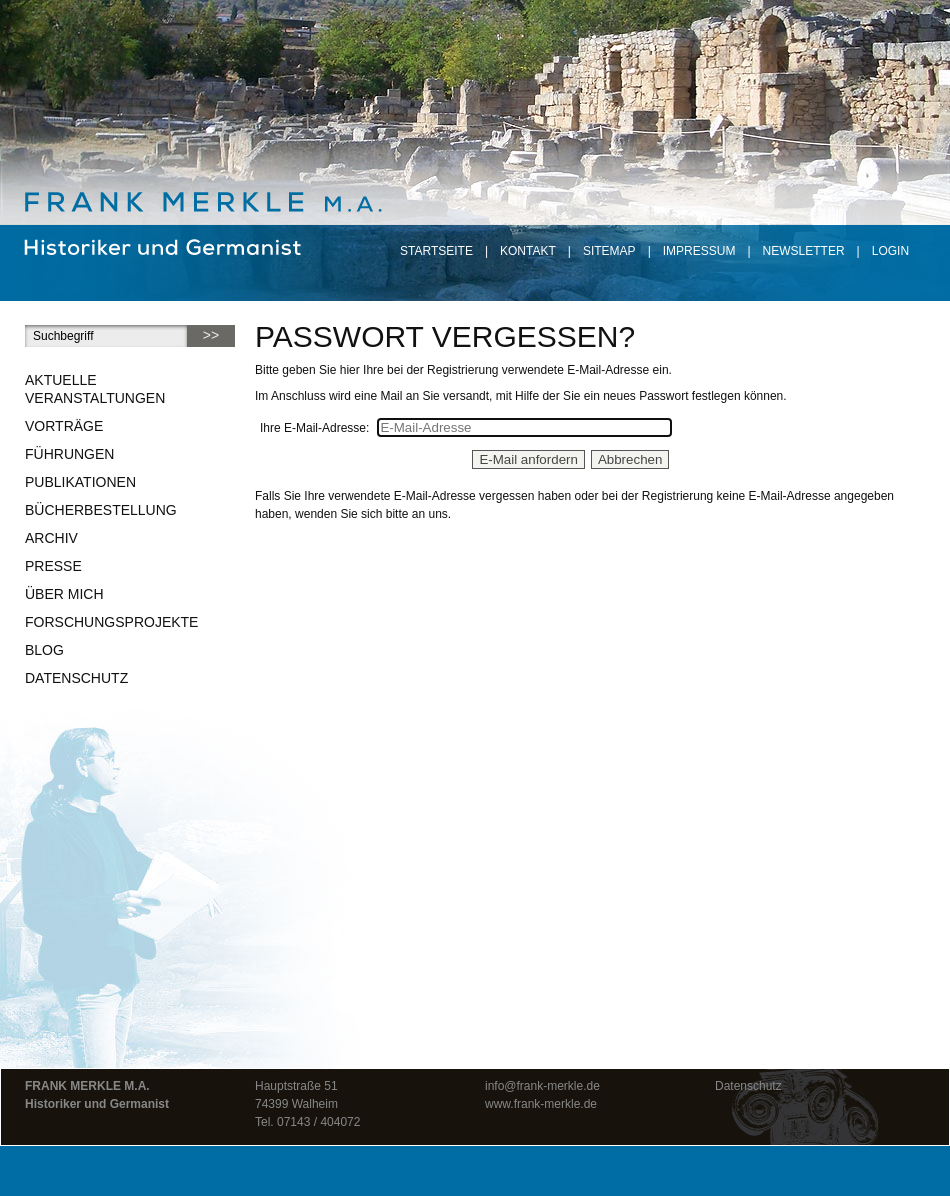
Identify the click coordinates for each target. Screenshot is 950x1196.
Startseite (436, 251)
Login (890, 251)
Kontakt (528, 251)
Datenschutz (76, 678)
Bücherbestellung (101, 510)
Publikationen (80, 482)
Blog (44, 650)
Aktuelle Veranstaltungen (95, 389)
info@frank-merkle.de (542, 1086)
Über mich (64, 594)
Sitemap (609, 251)
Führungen (69, 454)
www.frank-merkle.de (541, 1104)
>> (211, 335)
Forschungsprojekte (111, 622)
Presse (53, 566)
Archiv (51, 538)
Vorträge (64, 426)
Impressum (699, 251)
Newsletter (804, 251)
